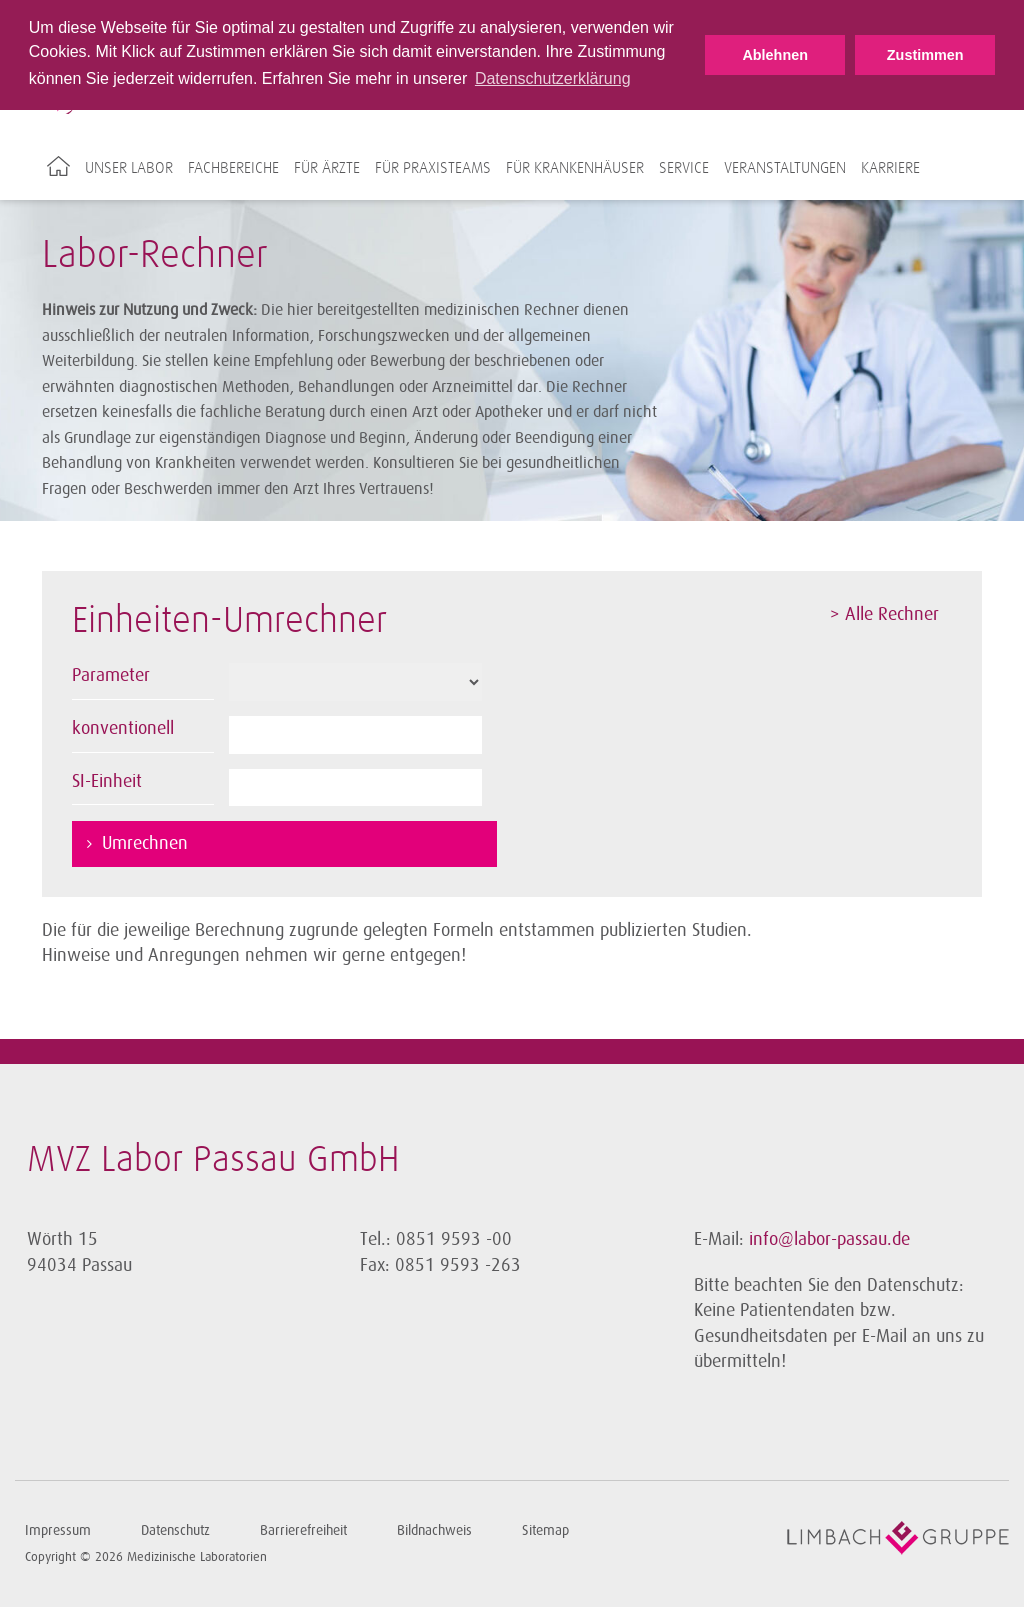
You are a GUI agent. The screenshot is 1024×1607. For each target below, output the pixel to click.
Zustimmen (925, 55)
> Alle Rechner (884, 614)
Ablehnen (775, 55)
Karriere (890, 168)
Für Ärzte (327, 168)
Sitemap (545, 1530)
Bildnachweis (434, 1530)
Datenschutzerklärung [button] (553, 78)
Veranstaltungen (785, 168)
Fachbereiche (233, 168)
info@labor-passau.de (829, 1239)
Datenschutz (175, 1530)
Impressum (58, 1530)
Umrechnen (145, 843)
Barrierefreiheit (303, 1530)
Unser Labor (129, 168)
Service (684, 168)
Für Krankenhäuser (575, 168)
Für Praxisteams (433, 168)
